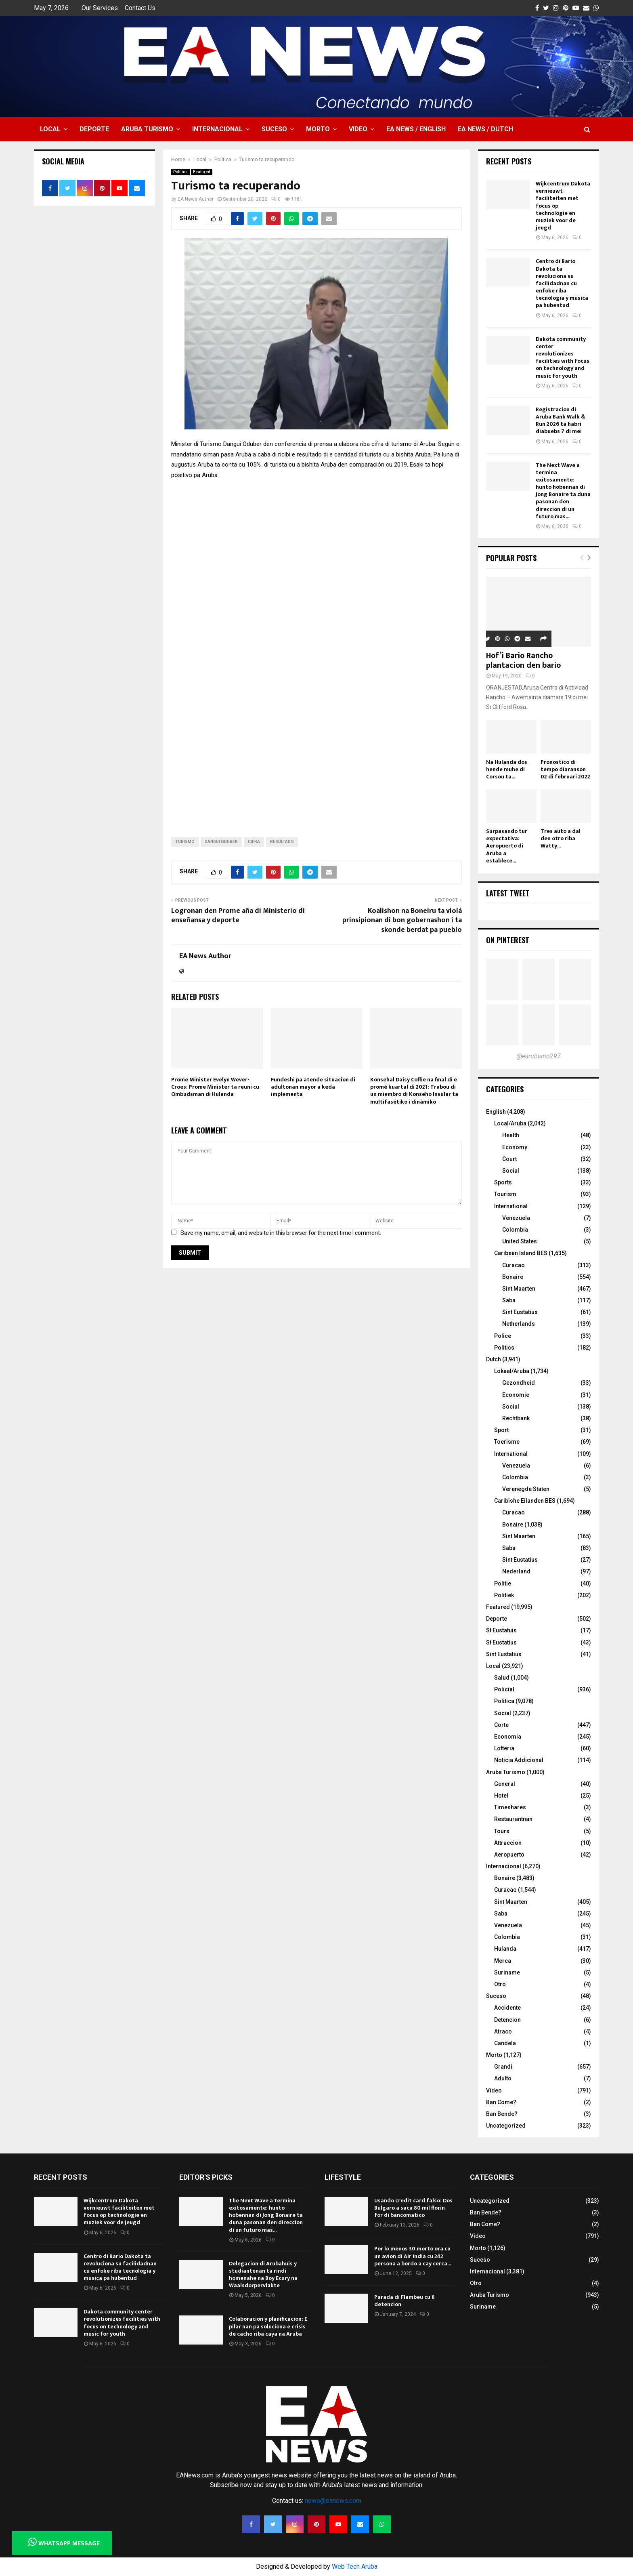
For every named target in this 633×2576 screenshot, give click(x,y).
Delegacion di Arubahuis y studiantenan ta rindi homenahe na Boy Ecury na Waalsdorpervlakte (263, 2274)
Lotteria (504, 1748)
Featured (201, 172)
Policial (504, 1689)
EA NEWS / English (416, 129)
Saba (509, 1300)
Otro (500, 1984)
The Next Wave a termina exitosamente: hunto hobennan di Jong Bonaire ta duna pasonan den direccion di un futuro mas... (563, 491)
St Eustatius (501, 1642)
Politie (502, 1583)
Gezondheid (518, 1382)
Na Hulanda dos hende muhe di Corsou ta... (506, 769)
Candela (505, 2043)
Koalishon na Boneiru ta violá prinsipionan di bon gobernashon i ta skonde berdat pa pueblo (402, 920)
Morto (318, 129)
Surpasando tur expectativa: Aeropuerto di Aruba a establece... (506, 845)
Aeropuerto (509, 1854)
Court (509, 1159)
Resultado (282, 841)
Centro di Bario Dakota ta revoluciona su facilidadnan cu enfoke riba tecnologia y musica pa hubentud (562, 283)
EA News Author (196, 199)
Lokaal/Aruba (511, 1371)
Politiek (504, 1595)
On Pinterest (507, 940)
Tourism (505, 1194)
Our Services (100, 8)
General (504, 1784)
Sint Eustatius (520, 1312)
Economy (514, 1147)
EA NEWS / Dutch (485, 129)
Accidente (507, 2007)
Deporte (94, 129)
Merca (502, 1961)
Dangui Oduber (221, 841)
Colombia (515, 1229)
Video (358, 129)
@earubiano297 (538, 1056)
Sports (503, 1182)
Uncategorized (506, 2125)
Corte (501, 1725)
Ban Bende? (502, 2114)
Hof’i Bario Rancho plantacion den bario (523, 660)
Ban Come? (501, 2102)
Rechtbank (516, 1418)
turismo (185, 841)
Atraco (503, 2031)
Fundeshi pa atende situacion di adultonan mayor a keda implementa (313, 1087)
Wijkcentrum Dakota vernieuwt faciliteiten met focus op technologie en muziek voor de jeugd (119, 2211)
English (496, 1111)
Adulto (502, 2078)
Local (50, 129)
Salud (501, 1677)
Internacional (217, 129)
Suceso (274, 129)
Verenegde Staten (525, 1489)
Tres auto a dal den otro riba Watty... (561, 838)
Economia (507, 1736)
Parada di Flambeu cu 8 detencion (404, 2300)
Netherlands (518, 1324)
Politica (180, 172)
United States (519, 1241)
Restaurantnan (513, 1819)
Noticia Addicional (518, 1760)
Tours (501, 1831)
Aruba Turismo (147, 129)
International (511, 1206)
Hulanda (505, 1948)
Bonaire (512, 1277)
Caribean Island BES (520, 1253)
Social (510, 1170)
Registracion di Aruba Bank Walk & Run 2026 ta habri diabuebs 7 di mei (560, 420)
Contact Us (140, 8)
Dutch (493, 1359)
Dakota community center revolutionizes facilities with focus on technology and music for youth (562, 357)
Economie (515, 1395)
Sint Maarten (518, 1288)
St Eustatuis (501, 1630)
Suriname (507, 1972)
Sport (501, 1430)
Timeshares (510, 1807)
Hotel (501, 1795)
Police (502, 1336)
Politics (504, 1347)
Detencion (507, 2020)
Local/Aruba (510, 1123)
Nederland (516, 1571)
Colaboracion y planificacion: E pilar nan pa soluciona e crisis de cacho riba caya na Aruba (268, 2326)
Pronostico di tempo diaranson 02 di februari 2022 (565, 769)
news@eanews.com (333, 2501)
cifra (254, 841)
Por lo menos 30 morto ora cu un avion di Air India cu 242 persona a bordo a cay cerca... (412, 2256)
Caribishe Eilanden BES (524, 1500)
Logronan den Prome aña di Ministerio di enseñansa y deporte (238, 916)
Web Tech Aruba (354, 2566)
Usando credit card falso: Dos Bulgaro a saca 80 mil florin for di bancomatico (413, 2208)
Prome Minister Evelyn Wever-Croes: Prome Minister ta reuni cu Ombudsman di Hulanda (215, 1087)
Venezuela (516, 1218)
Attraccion (508, 1843)
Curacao (513, 1265)
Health (510, 1135)
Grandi (503, 2066)
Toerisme (507, 1441)
